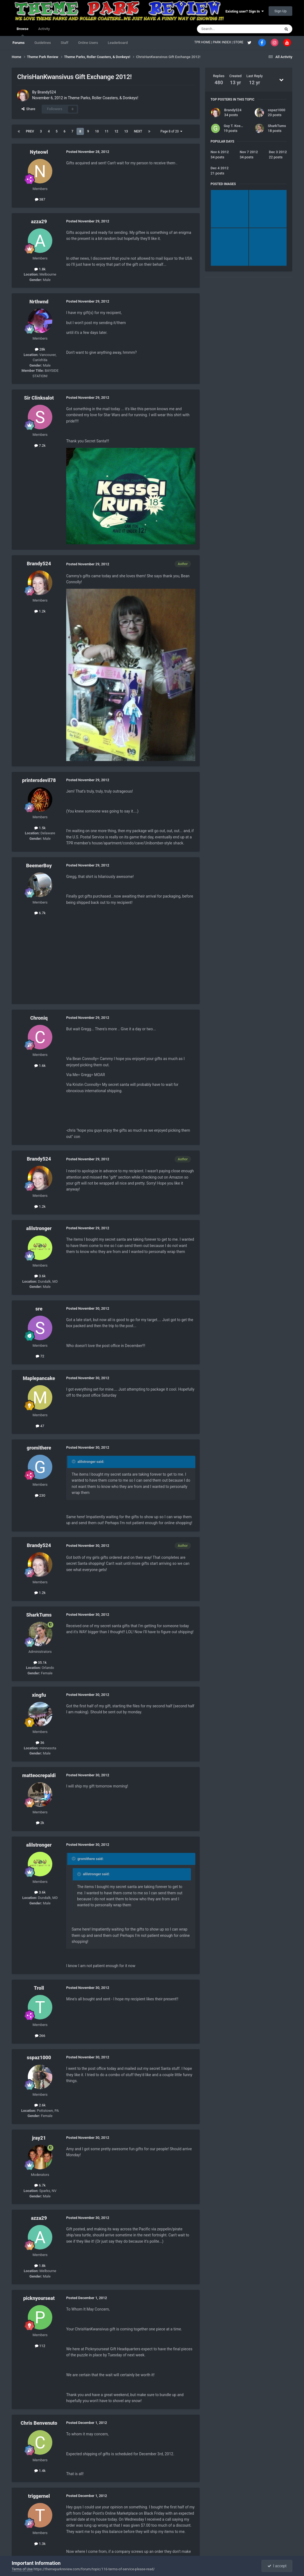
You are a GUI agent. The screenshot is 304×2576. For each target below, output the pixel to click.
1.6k (39, 1066)
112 (40, 2346)
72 (40, 1356)
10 (97, 131)
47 (40, 1426)
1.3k (39, 2544)
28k (40, 349)
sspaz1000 (39, 2057)
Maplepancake (39, 1378)
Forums (19, 43)
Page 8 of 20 (171, 131)
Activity (44, 29)
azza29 (39, 221)
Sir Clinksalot (39, 398)
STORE (238, 42)
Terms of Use (22, 2569)
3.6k (39, 1276)
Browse (22, 31)
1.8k (39, 269)
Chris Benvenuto (39, 2423)
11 (107, 131)
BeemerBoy (39, 865)
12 (116, 131)
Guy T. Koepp (234, 126)
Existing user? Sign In (245, 11)
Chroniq (39, 1018)
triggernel (39, 2496)
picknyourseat (39, 2298)
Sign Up (280, 11)
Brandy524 (46, 92)
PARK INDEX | (223, 42)
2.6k (39, 2105)
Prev (30, 131)
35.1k (40, 1662)
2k (40, 1823)
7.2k (39, 445)
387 (40, 199)
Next (138, 131)
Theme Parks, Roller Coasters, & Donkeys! (103, 98)
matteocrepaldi (39, 1775)
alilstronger (39, 1228)
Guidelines (42, 43)
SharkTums (38, 1615)
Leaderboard (118, 43)
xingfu (39, 1695)
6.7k (39, 913)
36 (40, 1743)
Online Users (88, 43)
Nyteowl (39, 152)
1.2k (39, 611)
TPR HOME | (203, 42)
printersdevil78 (39, 780)
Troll (39, 1988)
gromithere (39, 1448)
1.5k (39, 828)
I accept (277, 2566)
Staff (64, 43)
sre (38, 1309)
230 (40, 1495)
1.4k (39, 2471)
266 (40, 2036)
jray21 (39, 2138)
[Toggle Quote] (74, 1461)
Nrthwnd (38, 301)
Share (28, 109)
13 (126, 131)
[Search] (226, 29)
